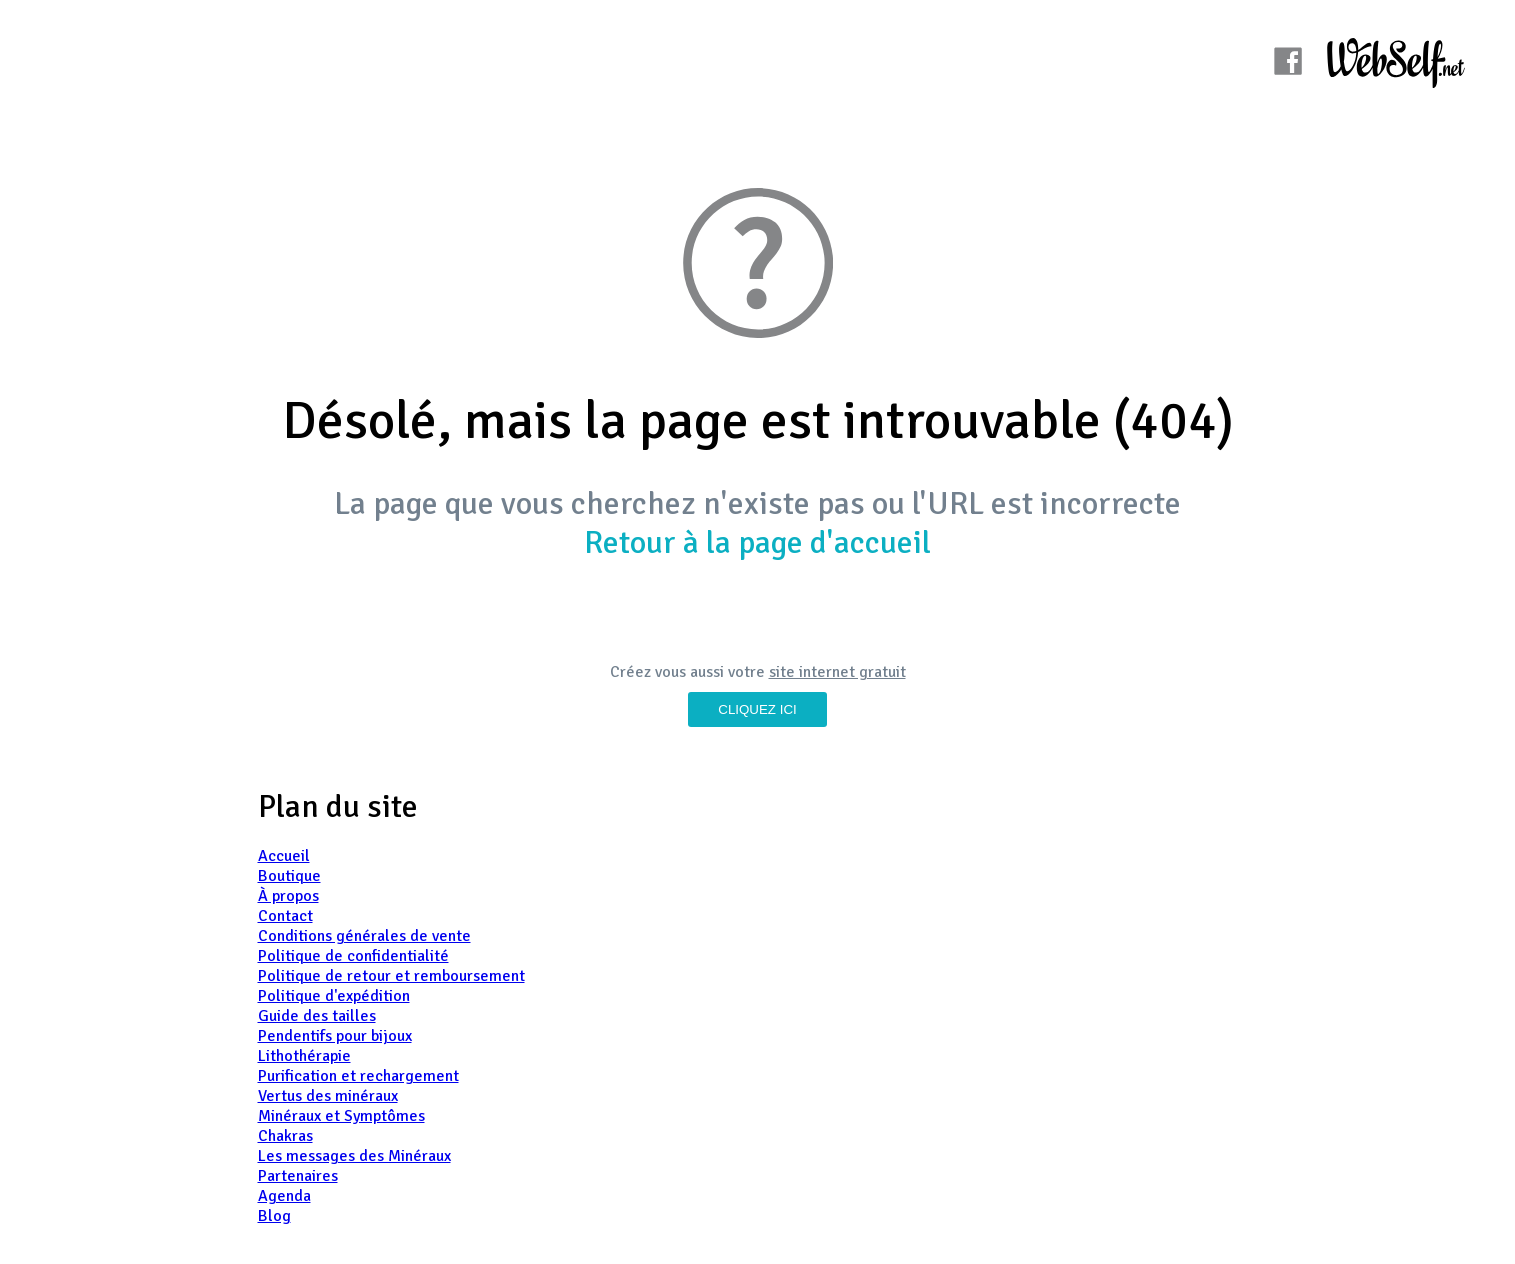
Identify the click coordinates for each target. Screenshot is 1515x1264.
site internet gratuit (837, 672)
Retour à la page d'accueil (757, 542)
